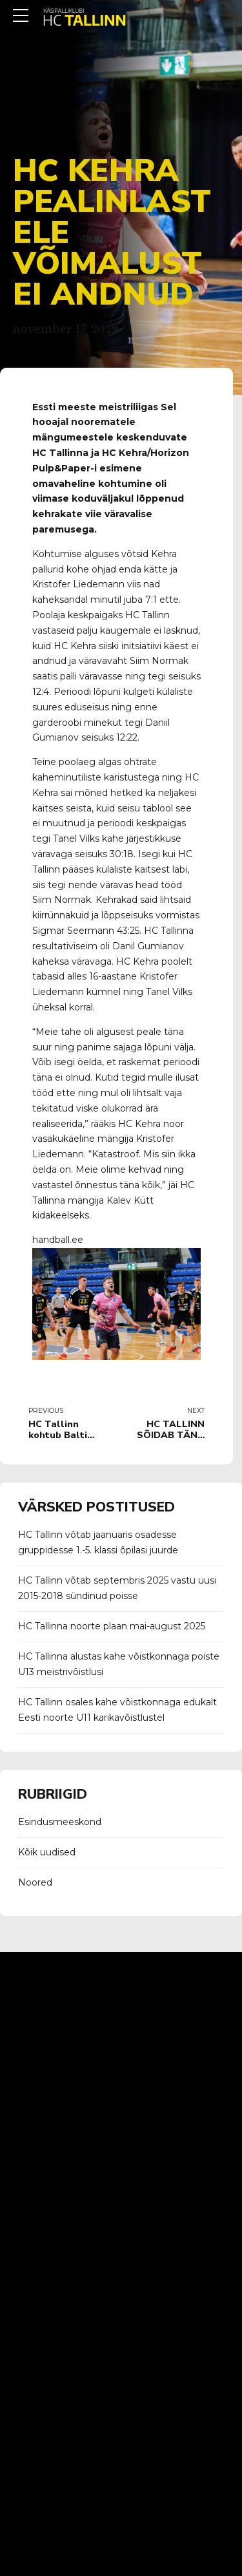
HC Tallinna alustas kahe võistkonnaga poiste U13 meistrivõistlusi (118, 1664)
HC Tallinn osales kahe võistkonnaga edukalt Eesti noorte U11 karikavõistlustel (117, 1709)
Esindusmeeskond (59, 1822)
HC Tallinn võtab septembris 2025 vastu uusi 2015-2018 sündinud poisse (117, 1588)
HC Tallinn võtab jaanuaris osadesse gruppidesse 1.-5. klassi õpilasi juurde (98, 1542)
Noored (35, 1882)
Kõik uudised (47, 1852)
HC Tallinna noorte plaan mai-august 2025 (111, 1626)
